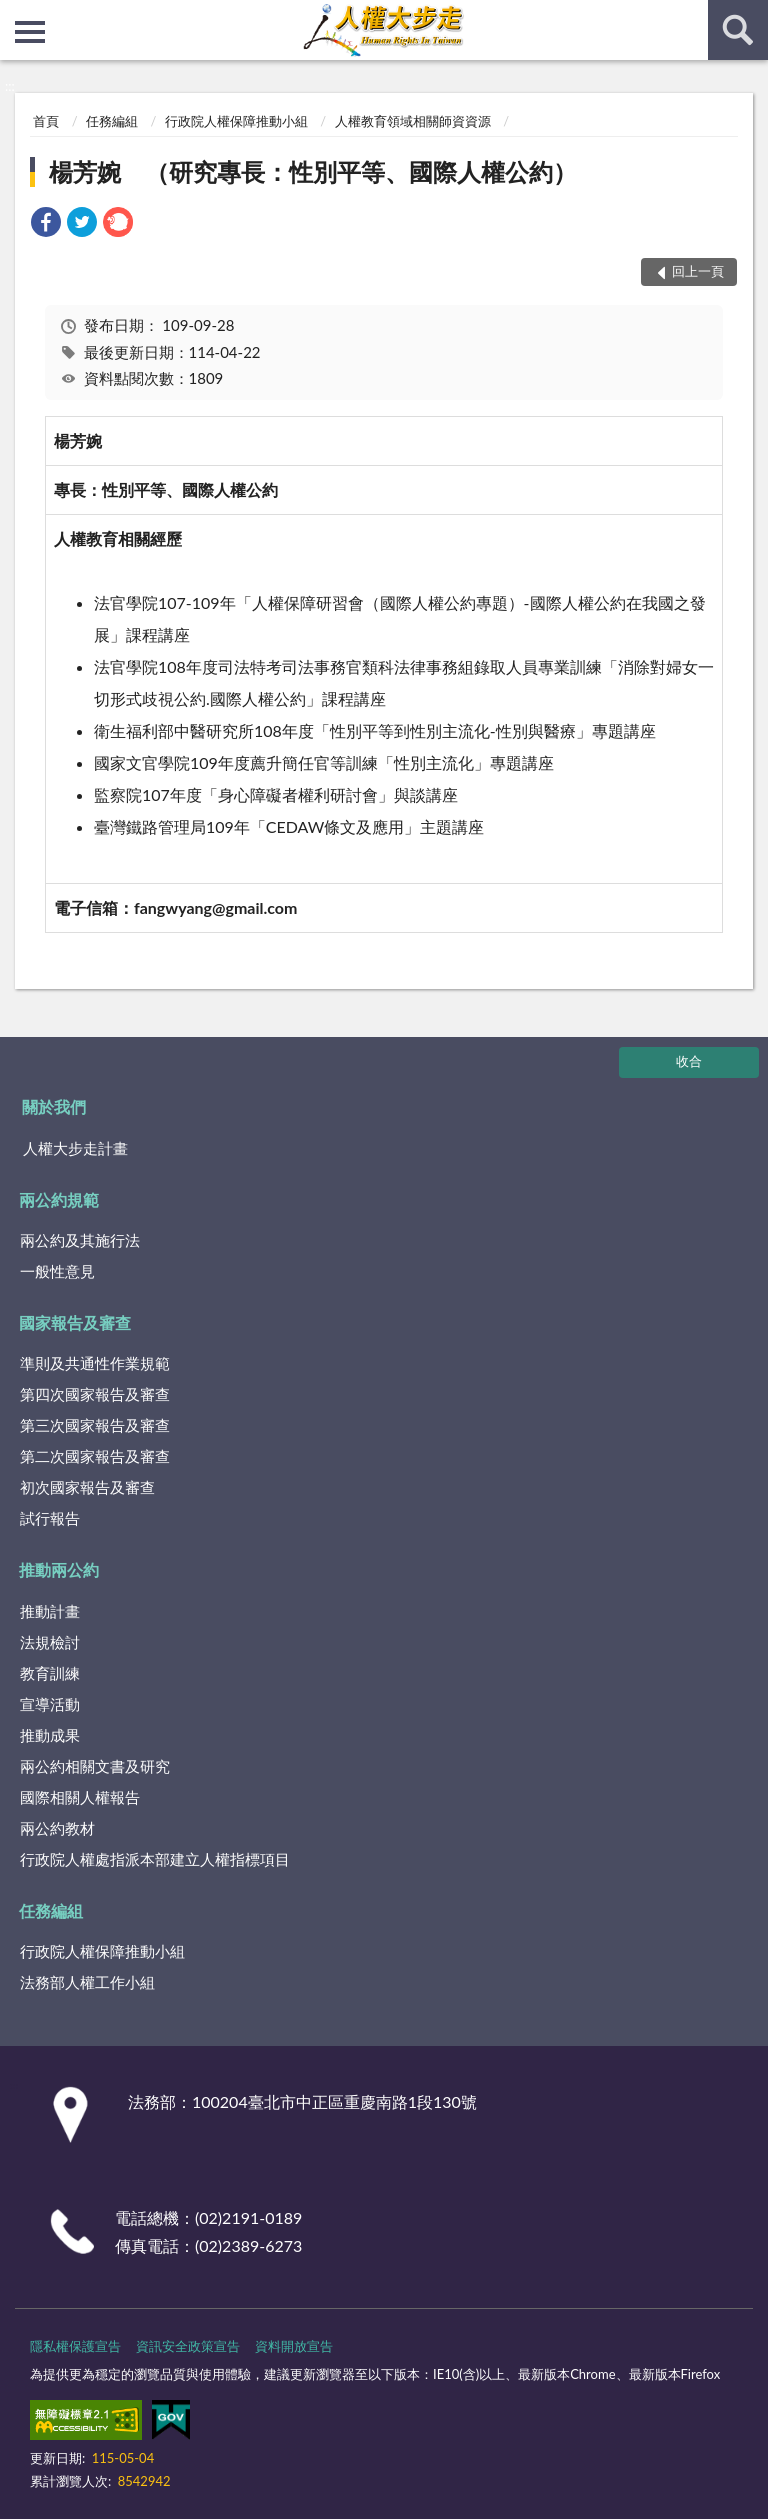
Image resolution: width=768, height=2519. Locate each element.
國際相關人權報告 (80, 1797)
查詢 (738, 30)
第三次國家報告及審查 (95, 1425)
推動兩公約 (59, 1569)
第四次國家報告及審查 (95, 1394)
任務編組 (112, 121)
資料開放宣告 (294, 2346)
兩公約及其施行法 (80, 1240)
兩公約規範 (59, 1199)
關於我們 (54, 1106)
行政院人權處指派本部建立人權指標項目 (155, 1859)
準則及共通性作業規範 (95, 1363)
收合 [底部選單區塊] (689, 1061)
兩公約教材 (57, 1828)
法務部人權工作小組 (87, 1982)
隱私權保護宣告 (75, 2346)
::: (16, 15)
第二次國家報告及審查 (95, 1456)
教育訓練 (50, 1673)
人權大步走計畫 (75, 1148)
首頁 (46, 121)
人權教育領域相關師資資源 (413, 121)
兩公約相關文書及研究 (95, 1766)
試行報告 (50, 1518)
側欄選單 (30, 32)
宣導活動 (50, 1704)
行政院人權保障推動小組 (236, 121)
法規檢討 (50, 1642)
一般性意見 (57, 1271)
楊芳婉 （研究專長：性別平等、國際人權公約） (313, 171)
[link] (46, 224)
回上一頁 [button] (698, 271)
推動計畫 (50, 1611)
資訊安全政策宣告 (188, 2346)
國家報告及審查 (75, 1322)
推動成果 (50, 1735)
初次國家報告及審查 (87, 1487)
